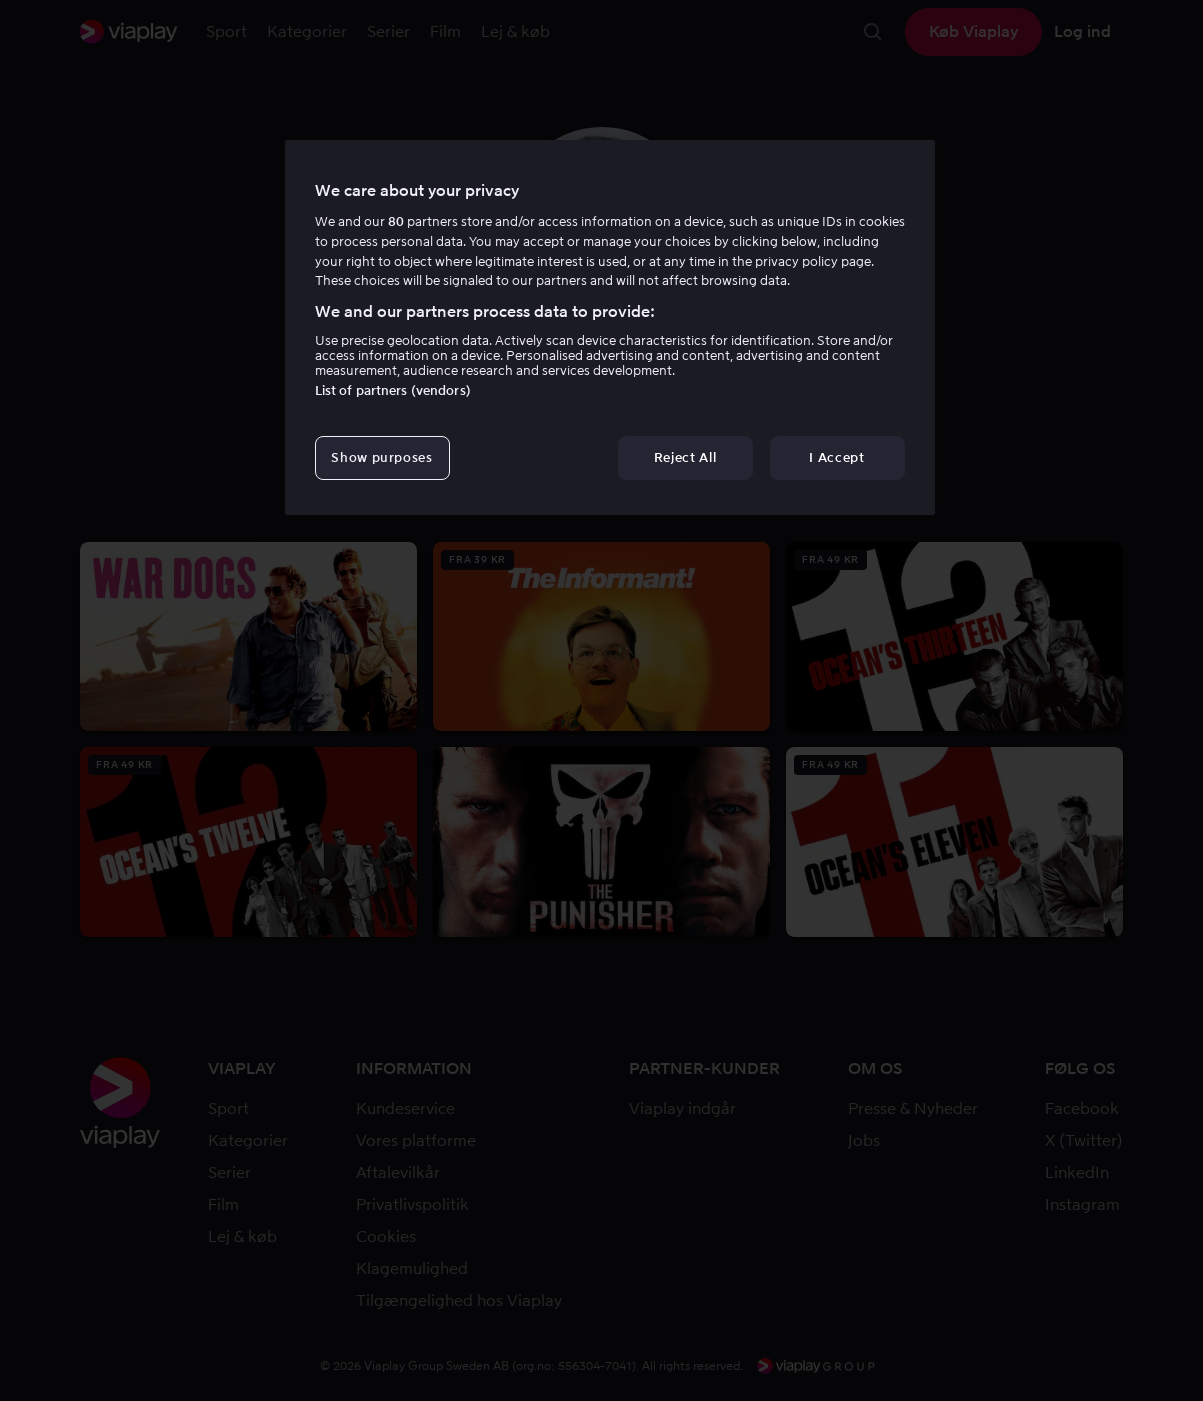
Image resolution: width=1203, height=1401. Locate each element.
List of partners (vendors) (393, 390)
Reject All (685, 457)
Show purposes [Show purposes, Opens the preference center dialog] (381, 457)
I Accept (836, 457)
